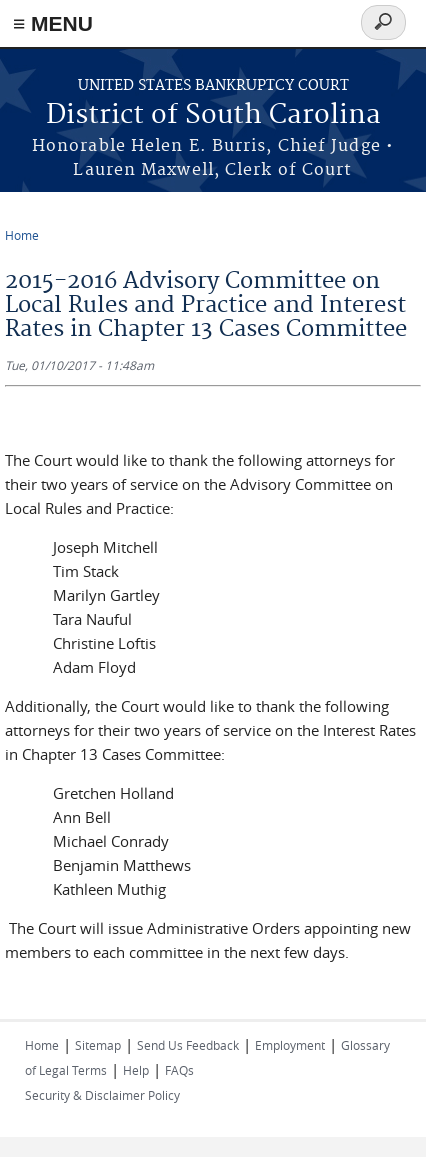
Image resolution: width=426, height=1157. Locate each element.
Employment (290, 1045)
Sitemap (98, 1045)
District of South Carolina (213, 115)
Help (136, 1070)
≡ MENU (53, 23)
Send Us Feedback (188, 1045)
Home (22, 235)
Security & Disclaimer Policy (102, 1095)
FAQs (179, 1070)
